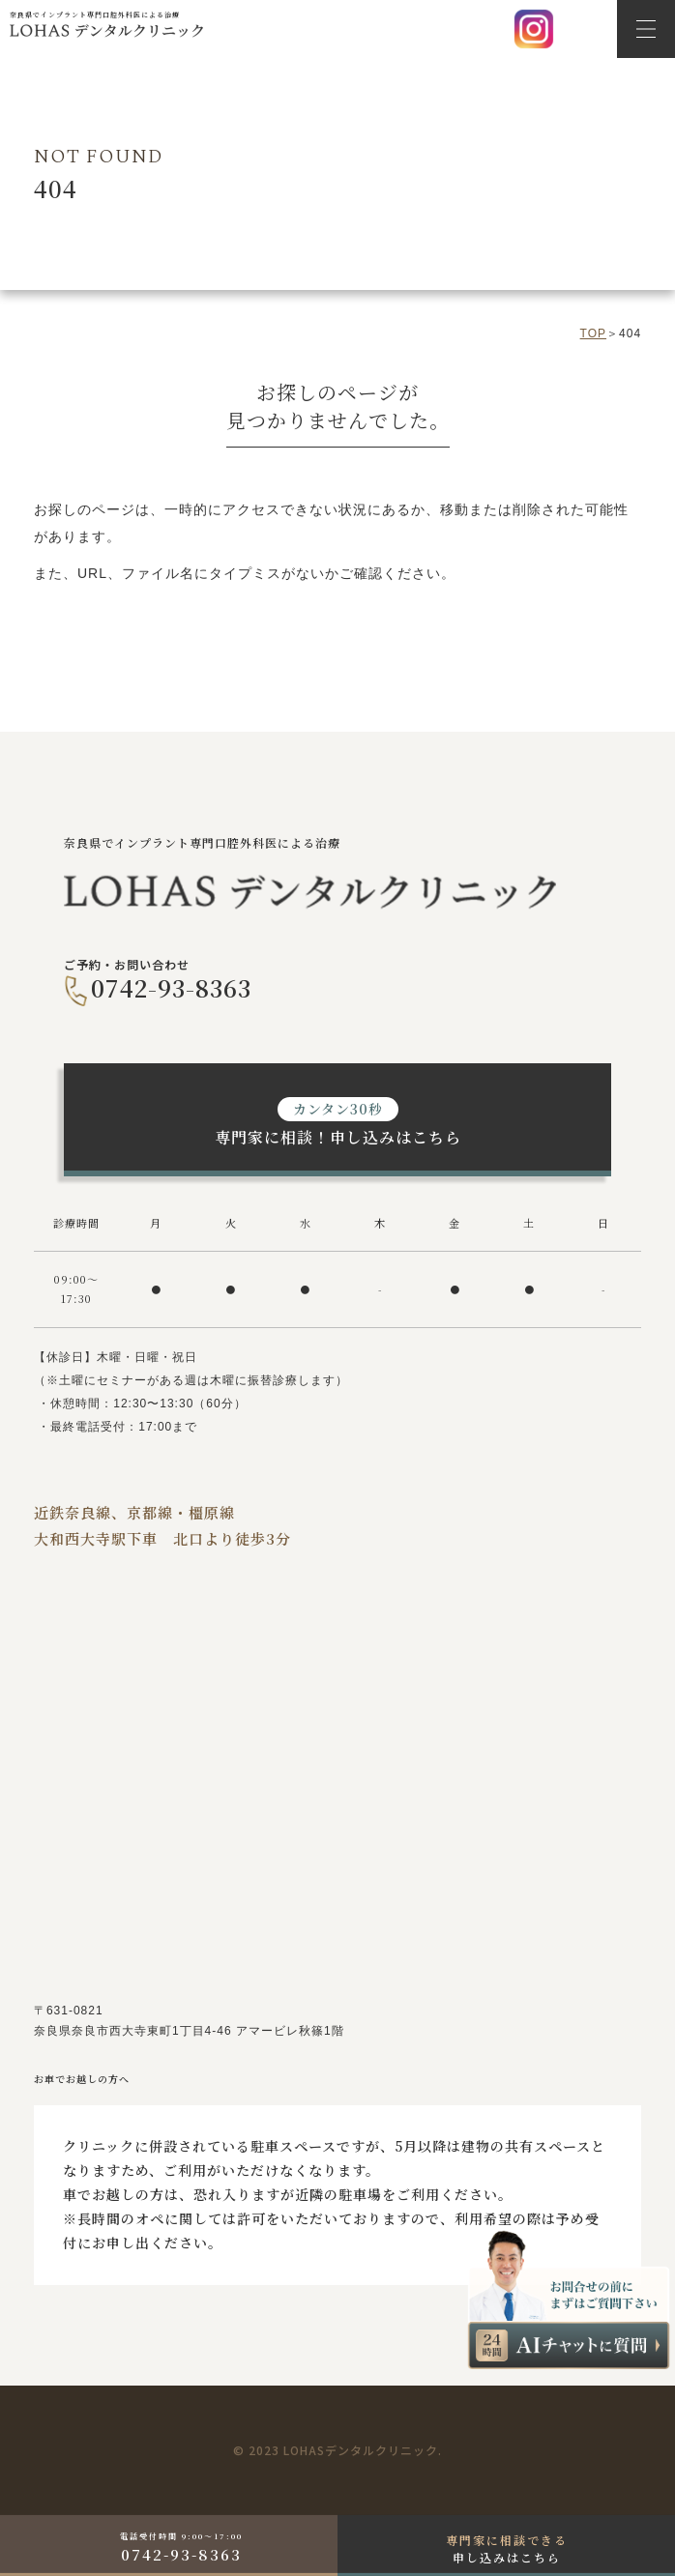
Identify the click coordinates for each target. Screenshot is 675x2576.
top (593, 333)
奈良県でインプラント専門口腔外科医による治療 (106, 24)
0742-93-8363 (171, 987)
